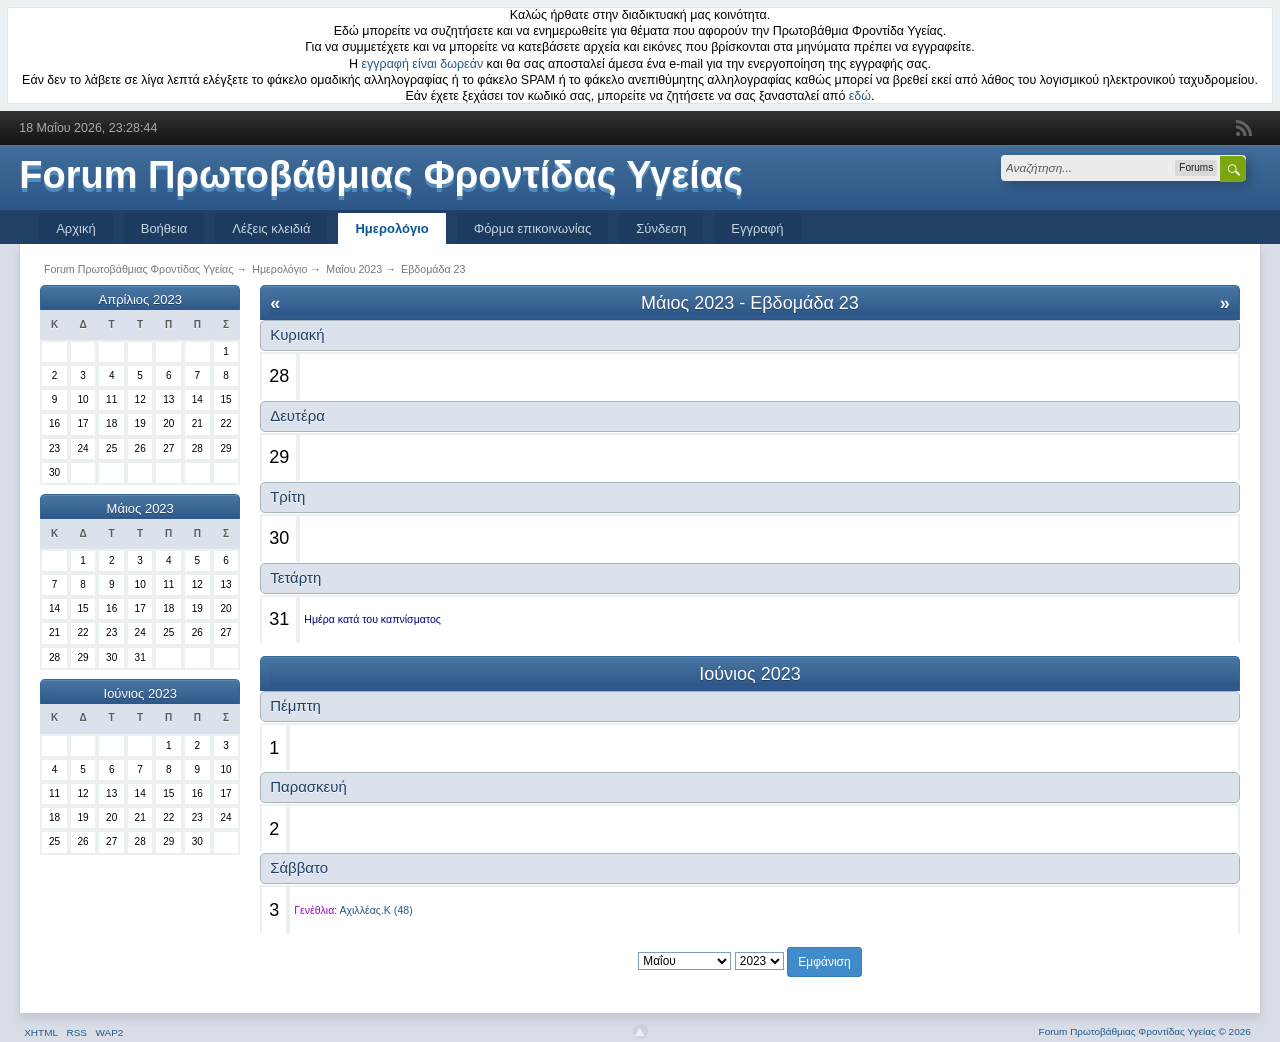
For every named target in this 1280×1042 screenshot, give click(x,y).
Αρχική (76, 228)
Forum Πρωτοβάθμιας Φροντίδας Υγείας (381, 175)
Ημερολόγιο (391, 228)
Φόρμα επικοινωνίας (533, 228)
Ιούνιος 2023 (140, 693)
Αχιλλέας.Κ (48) (376, 910)
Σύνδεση (661, 228)
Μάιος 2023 (140, 508)
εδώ (860, 96)
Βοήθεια (164, 228)
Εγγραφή (757, 228)
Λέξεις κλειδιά (271, 228)
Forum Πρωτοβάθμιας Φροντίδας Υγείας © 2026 (1145, 1031)
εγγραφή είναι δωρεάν (423, 64)
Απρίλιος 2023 (140, 299)
